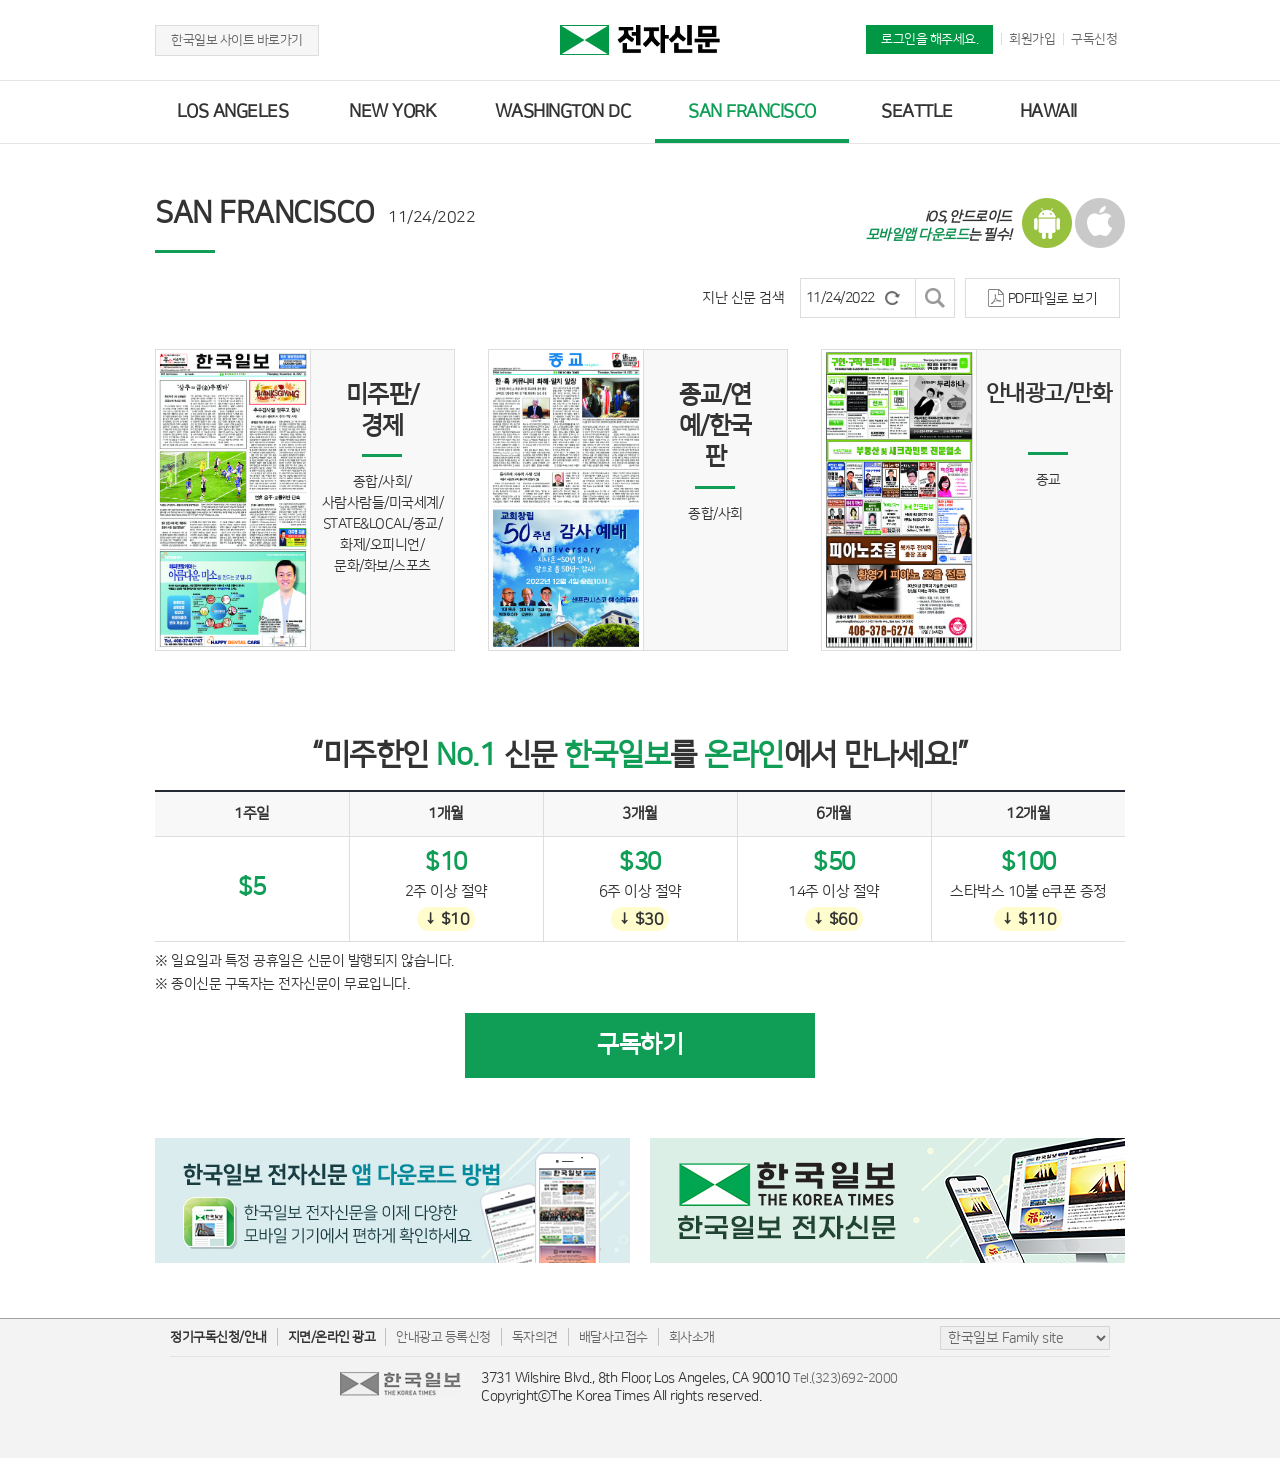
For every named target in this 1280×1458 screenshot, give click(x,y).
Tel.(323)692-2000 (845, 1378)
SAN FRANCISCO (752, 112)
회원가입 (1032, 39)
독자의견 (535, 1337)
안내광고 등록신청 (443, 1337)
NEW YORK (392, 112)
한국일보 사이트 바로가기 (237, 40)
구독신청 (1094, 39)
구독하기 (640, 1045)
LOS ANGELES (233, 112)
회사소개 (692, 1337)
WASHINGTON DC (563, 112)
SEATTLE (917, 112)
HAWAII (1048, 112)
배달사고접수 (613, 1337)
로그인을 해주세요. (929, 39)
